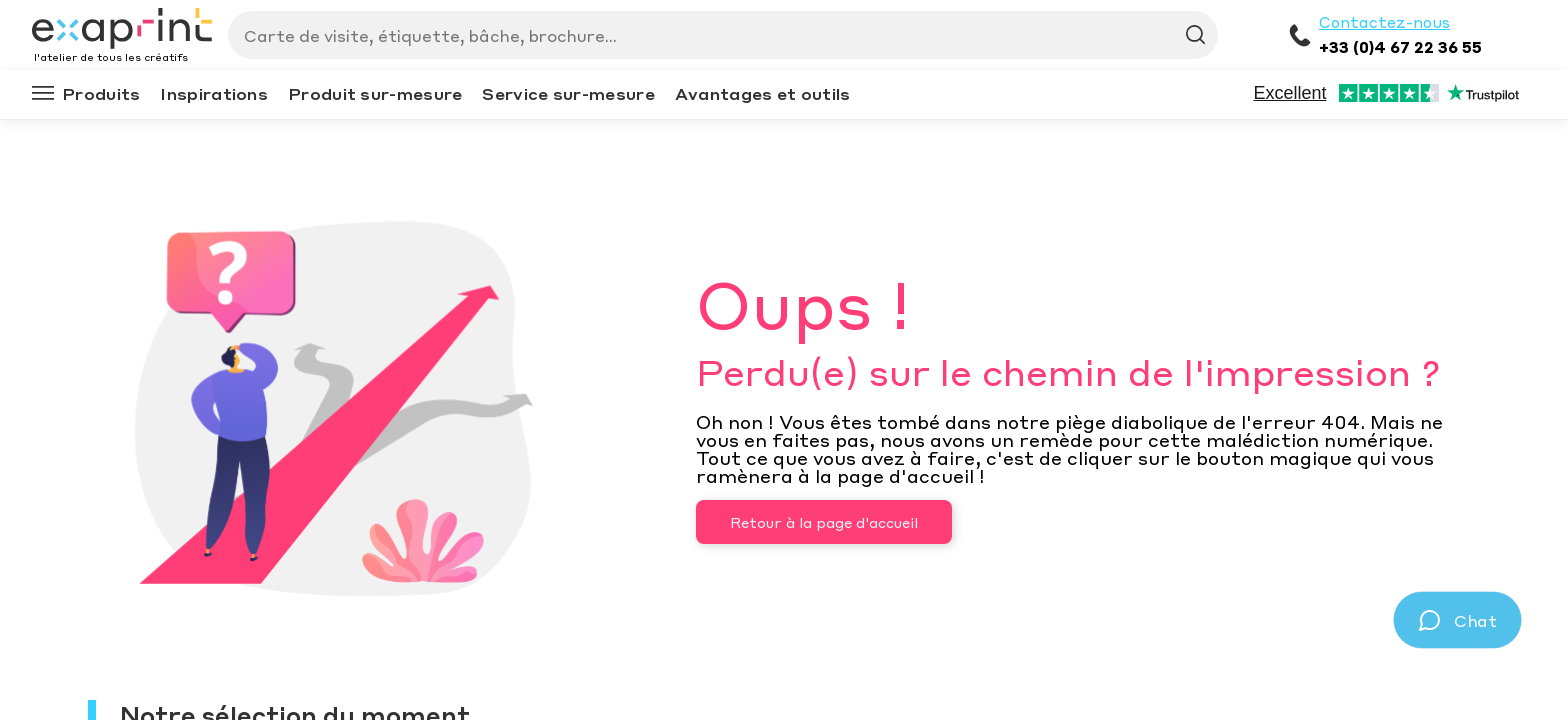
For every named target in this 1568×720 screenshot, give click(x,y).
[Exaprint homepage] (122, 30)
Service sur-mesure (568, 93)
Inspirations (214, 93)
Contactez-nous (1384, 22)
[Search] (715, 35)
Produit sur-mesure (375, 93)
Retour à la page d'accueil (824, 522)
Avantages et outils (763, 93)
